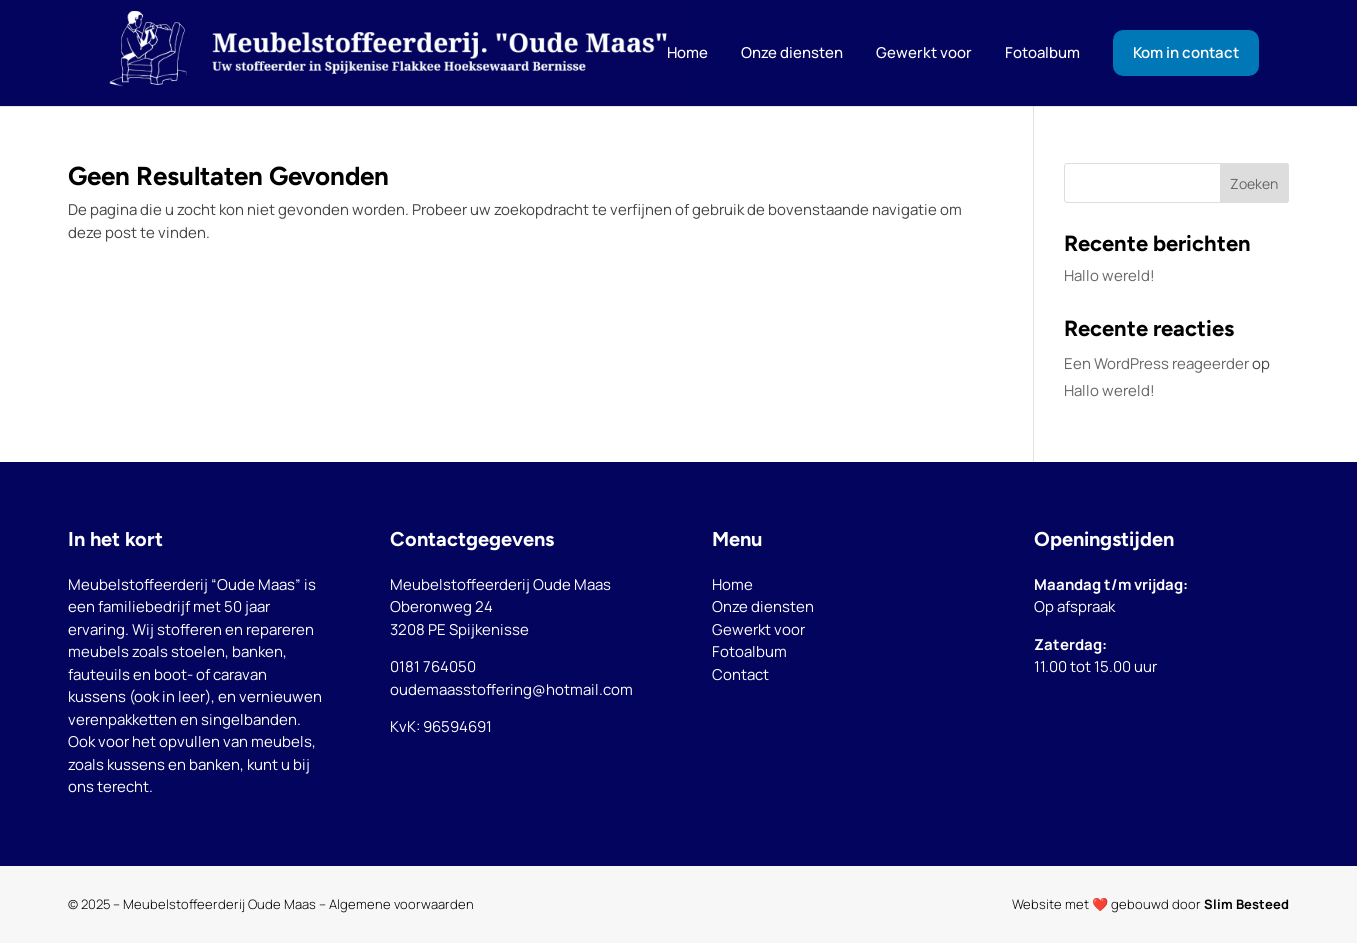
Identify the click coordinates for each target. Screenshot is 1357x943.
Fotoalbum (749, 651)
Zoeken (1254, 183)
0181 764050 (433, 666)
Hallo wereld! (1109, 275)
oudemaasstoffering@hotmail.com (511, 689)
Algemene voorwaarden (401, 904)
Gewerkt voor (758, 629)
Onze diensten (763, 606)
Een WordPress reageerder (1156, 363)
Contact (740, 674)
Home (732, 584)
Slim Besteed (1246, 904)
